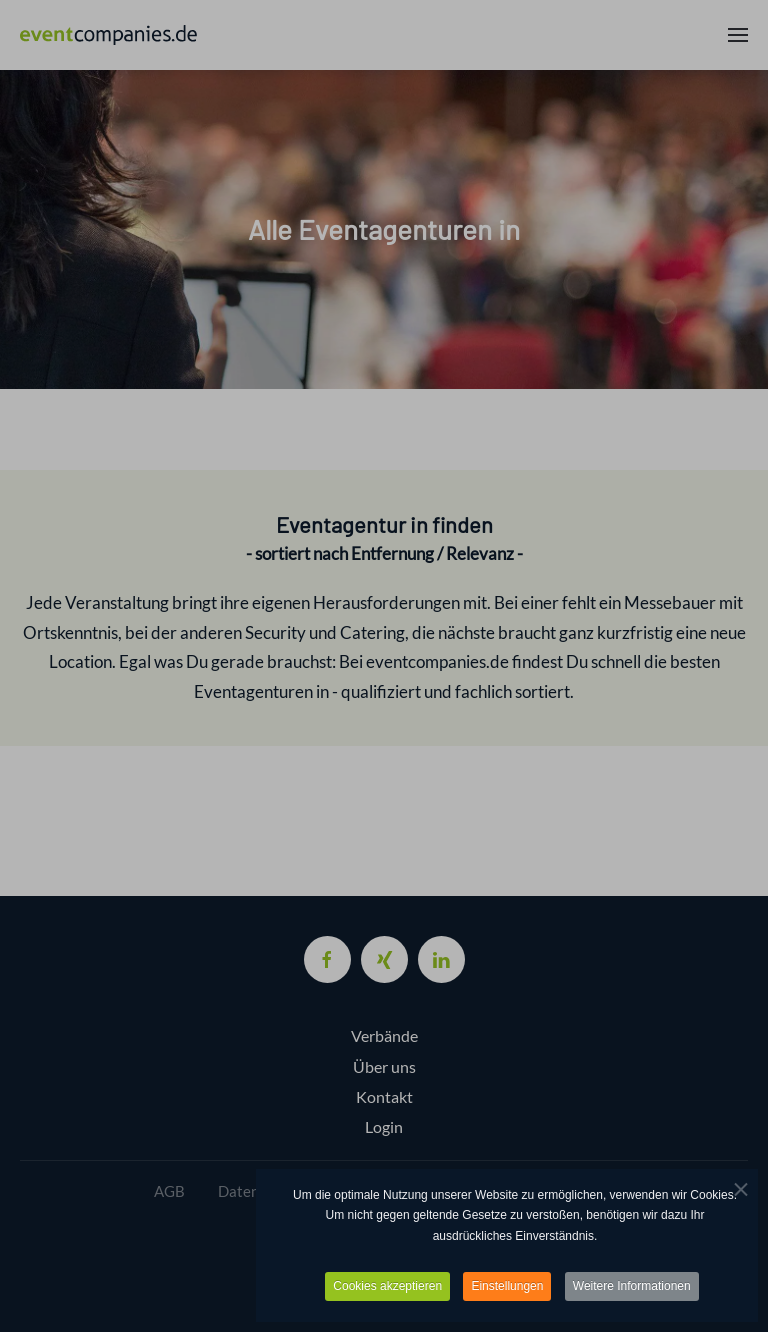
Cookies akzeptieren (387, 1287)
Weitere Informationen (632, 1287)
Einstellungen (507, 1287)
